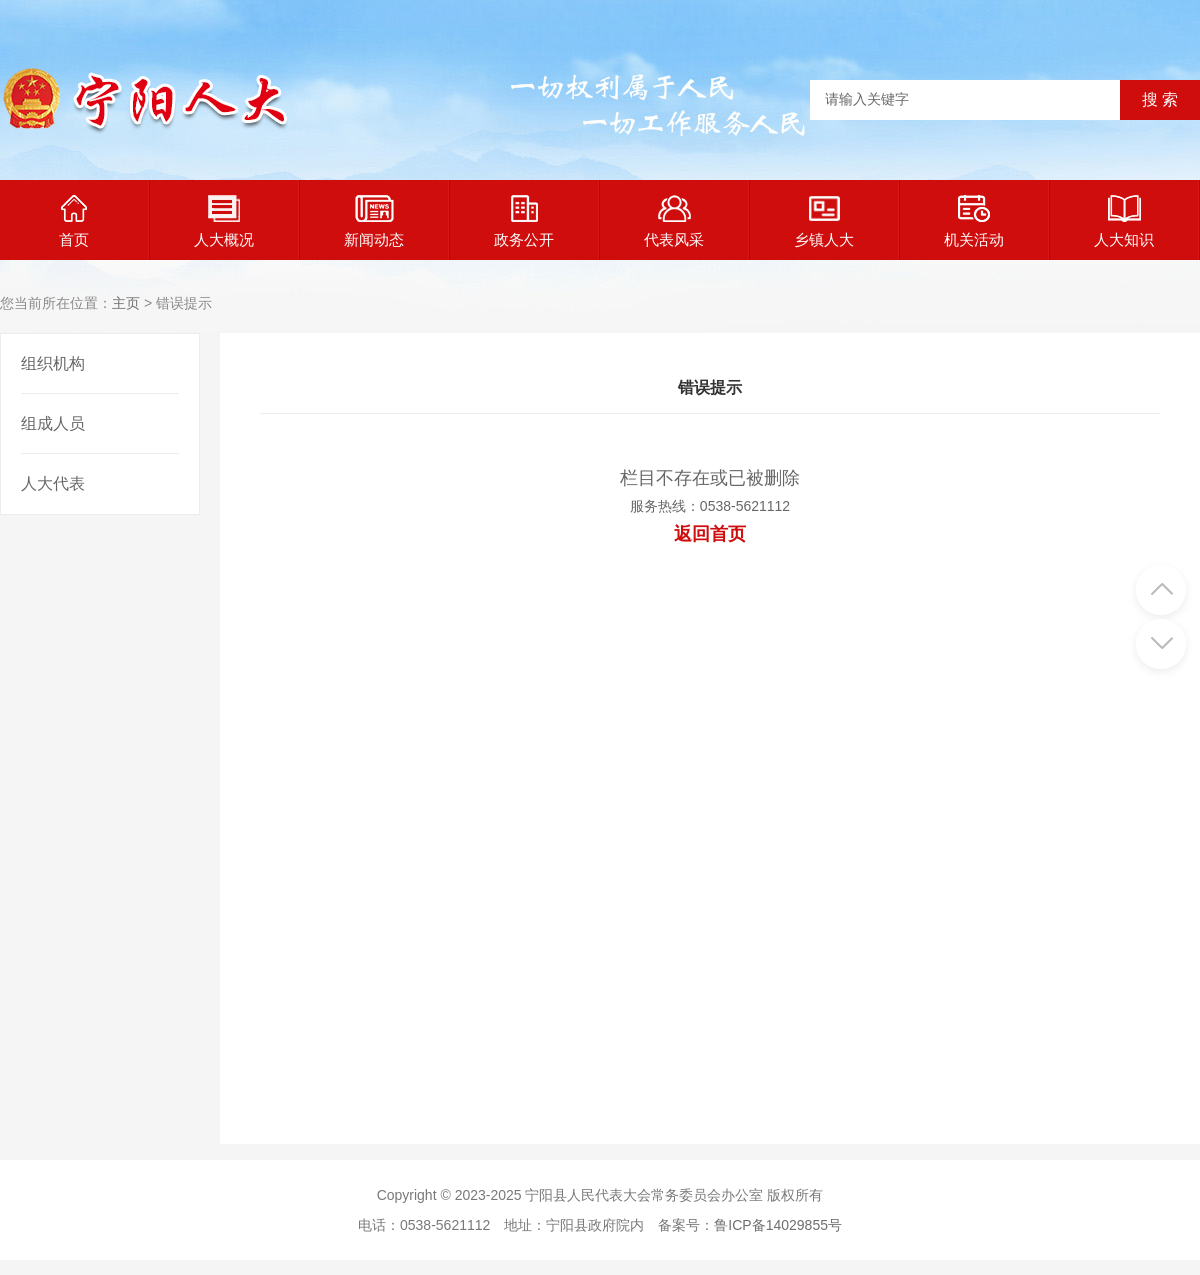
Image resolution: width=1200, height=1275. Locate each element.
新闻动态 (374, 221)
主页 (126, 303)
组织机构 (53, 363)
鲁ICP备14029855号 (778, 1225)
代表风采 (674, 221)
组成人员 (53, 423)
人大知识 (1124, 221)
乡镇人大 (824, 221)
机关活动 (974, 221)
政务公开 (524, 221)
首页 (74, 221)
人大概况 (224, 221)
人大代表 (53, 483)
